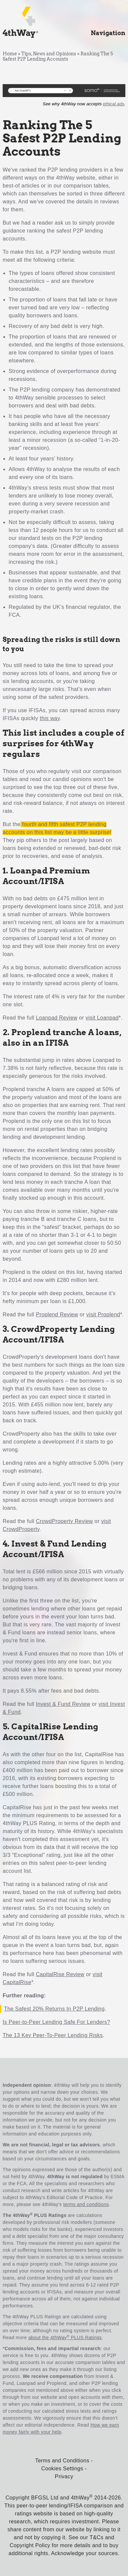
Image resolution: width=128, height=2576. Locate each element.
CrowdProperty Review (64, 1521)
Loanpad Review (56, 1018)
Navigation (108, 32)
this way (50, 718)
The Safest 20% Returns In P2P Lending (54, 2009)
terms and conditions (86, 2204)
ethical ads (113, 103)
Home (10, 53)
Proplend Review (57, 1314)
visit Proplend (103, 1314)
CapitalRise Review (60, 1974)
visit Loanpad (102, 1018)
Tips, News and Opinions (48, 53)
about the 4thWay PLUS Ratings (65, 2337)
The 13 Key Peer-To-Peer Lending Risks (53, 2035)
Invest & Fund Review (63, 1704)
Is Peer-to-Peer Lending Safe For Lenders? (56, 2022)
